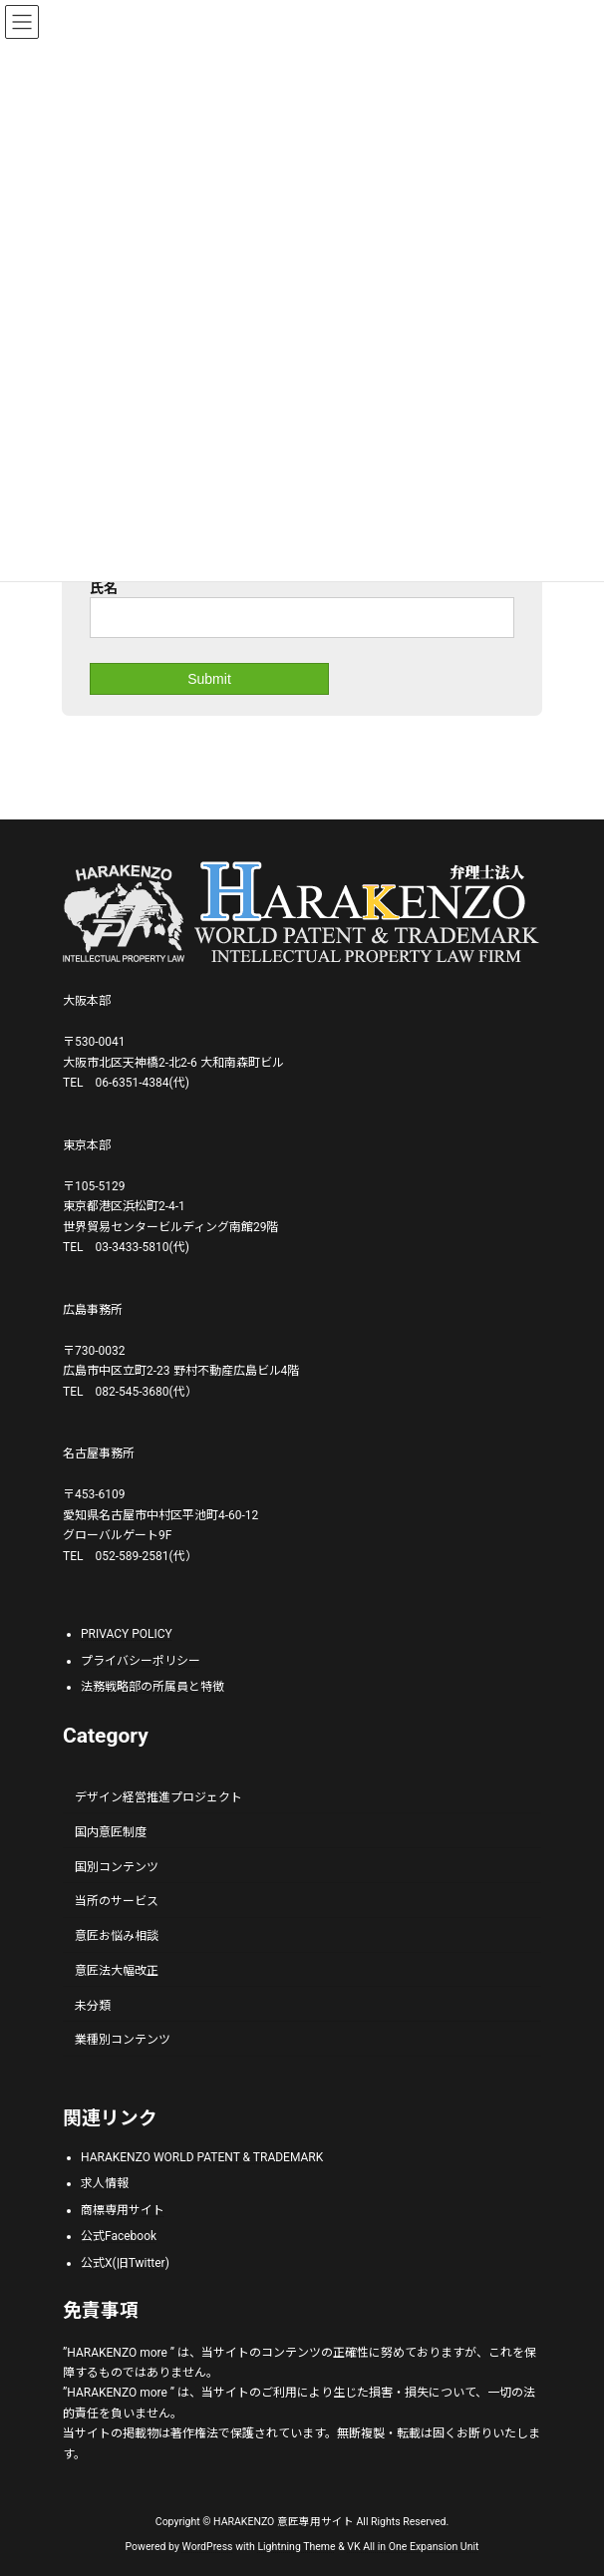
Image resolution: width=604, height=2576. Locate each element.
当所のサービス (116, 1901)
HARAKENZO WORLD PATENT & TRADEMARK (202, 2156)
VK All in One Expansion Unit (412, 2545)
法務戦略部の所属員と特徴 (152, 1687)
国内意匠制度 (111, 1831)
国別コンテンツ (116, 1866)
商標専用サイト (122, 2209)
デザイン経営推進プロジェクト (158, 1797)
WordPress (207, 2545)
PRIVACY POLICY (126, 1634)
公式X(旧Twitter (123, 2262)
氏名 (104, 588)
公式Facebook (118, 2236)
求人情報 (105, 2183)
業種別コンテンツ (122, 2040)
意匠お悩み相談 (116, 1936)
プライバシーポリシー (140, 1660)
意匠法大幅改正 (116, 1970)
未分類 (93, 2005)
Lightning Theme (296, 2545)
